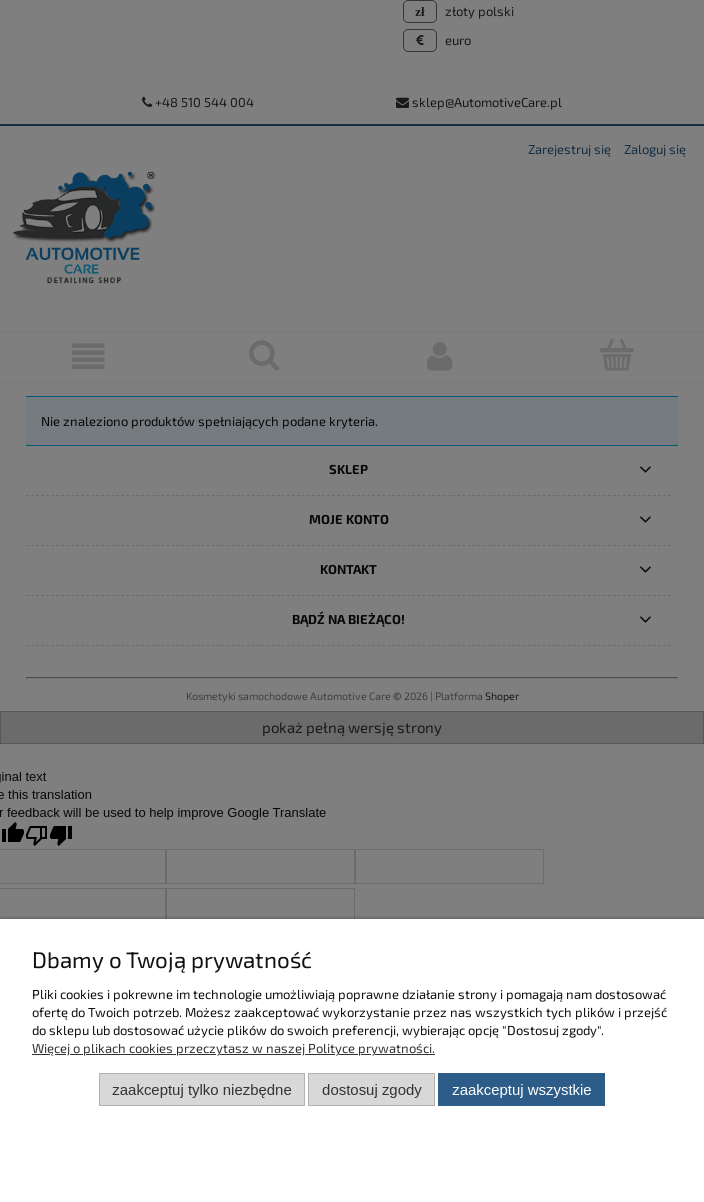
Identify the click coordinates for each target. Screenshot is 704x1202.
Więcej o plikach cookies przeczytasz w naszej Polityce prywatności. (233, 1048)
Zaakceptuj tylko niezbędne (201, 1089)
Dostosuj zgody (372, 1089)
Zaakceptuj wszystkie (521, 1089)
